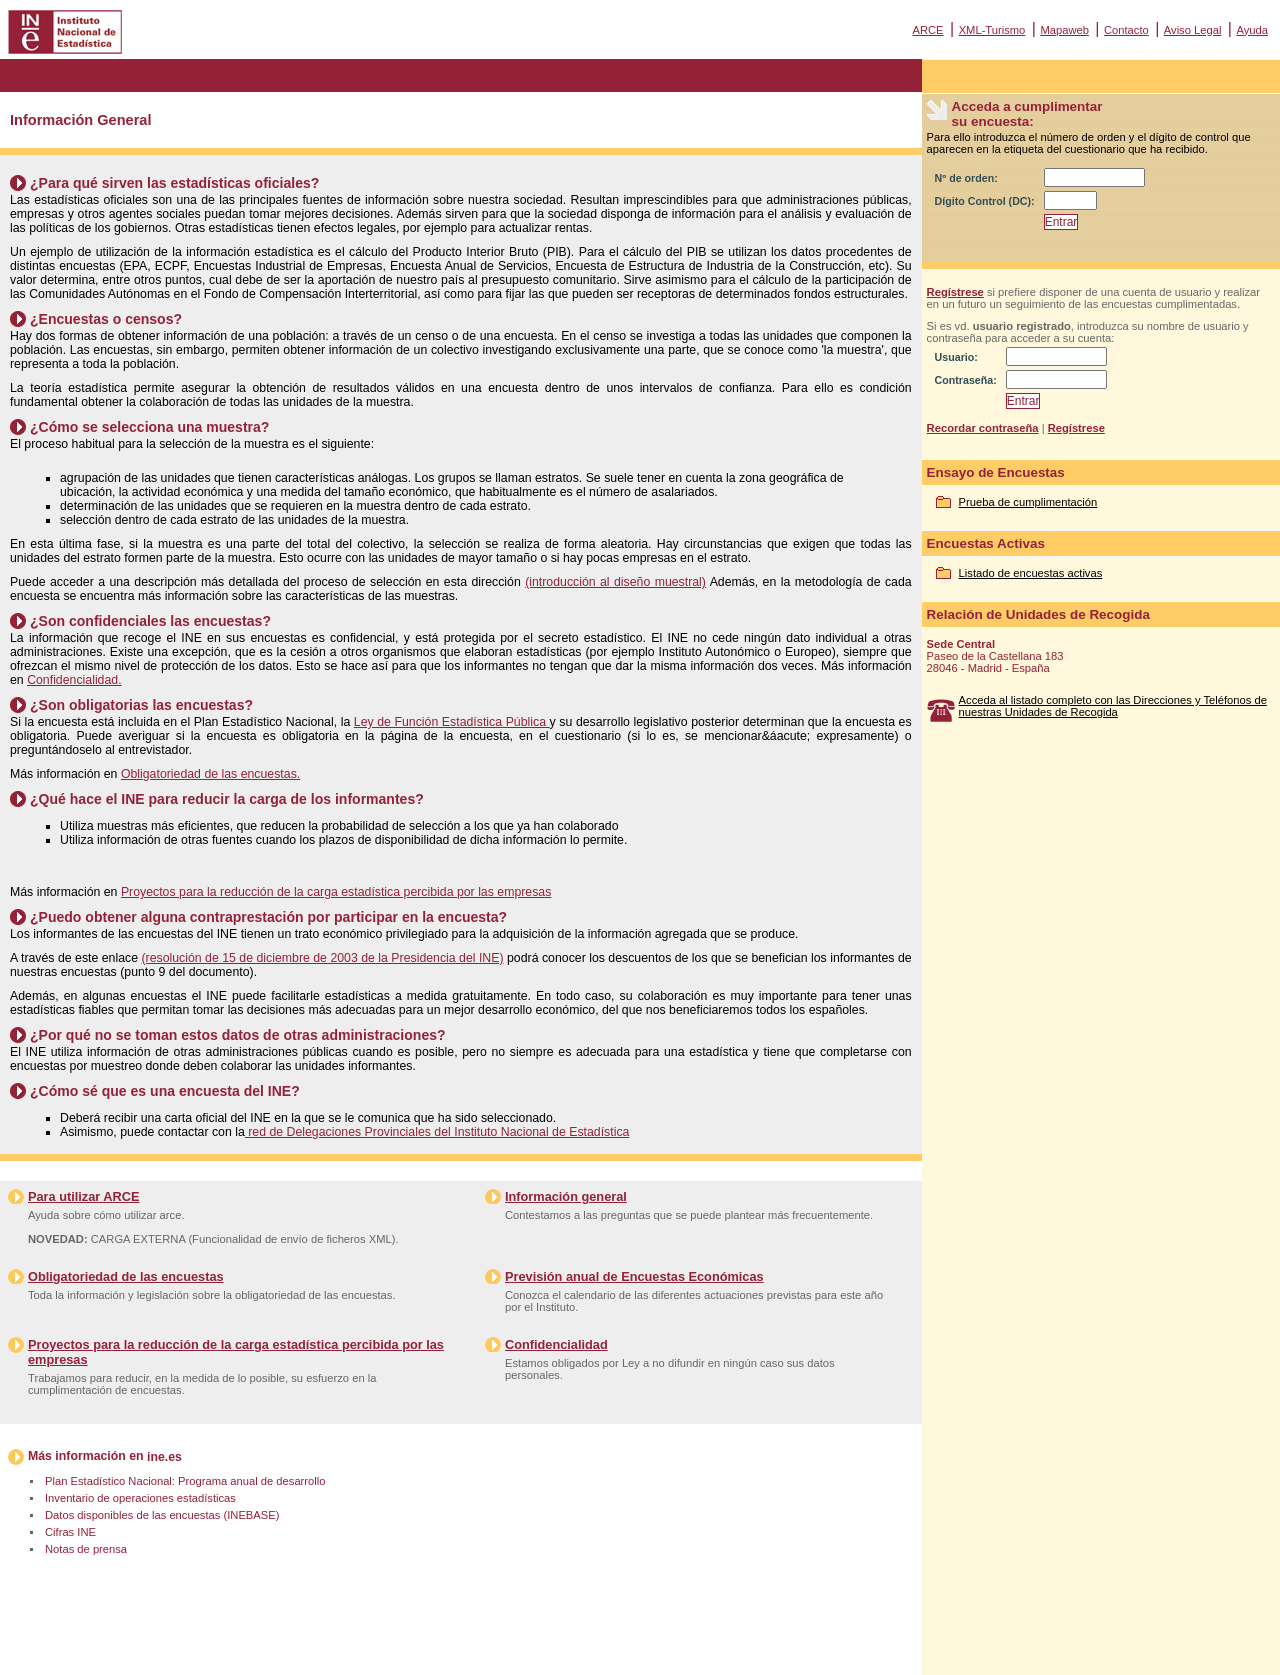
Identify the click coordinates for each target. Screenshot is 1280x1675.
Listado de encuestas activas (1031, 573)
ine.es (164, 1457)
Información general (566, 1196)
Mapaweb (1064, 30)
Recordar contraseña (983, 428)
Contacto (1126, 30)
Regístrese (955, 292)
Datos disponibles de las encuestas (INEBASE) (162, 1515)
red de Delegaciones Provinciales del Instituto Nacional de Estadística (437, 1132)
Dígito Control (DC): (985, 201)
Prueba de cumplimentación (1028, 502)
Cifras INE (70, 1532)
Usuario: (956, 357)
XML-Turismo (992, 30)
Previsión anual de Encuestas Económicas (634, 1276)
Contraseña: (966, 380)
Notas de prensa (86, 1549)
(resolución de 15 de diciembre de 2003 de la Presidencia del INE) (322, 958)
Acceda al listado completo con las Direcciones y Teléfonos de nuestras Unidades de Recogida (1113, 706)
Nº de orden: (966, 178)
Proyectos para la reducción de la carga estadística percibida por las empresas (336, 892)
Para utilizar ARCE (83, 1196)
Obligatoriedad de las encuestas (126, 1276)
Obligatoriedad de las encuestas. (210, 774)
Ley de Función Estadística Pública (452, 722)
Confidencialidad (556, 1344)
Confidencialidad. (74, 680)
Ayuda (1252, 30)
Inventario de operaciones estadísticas (140, 1498)
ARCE (927, 30)
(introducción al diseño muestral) (615, 582)
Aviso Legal (1193, 30)
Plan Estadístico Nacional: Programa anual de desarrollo (185, 1481)
